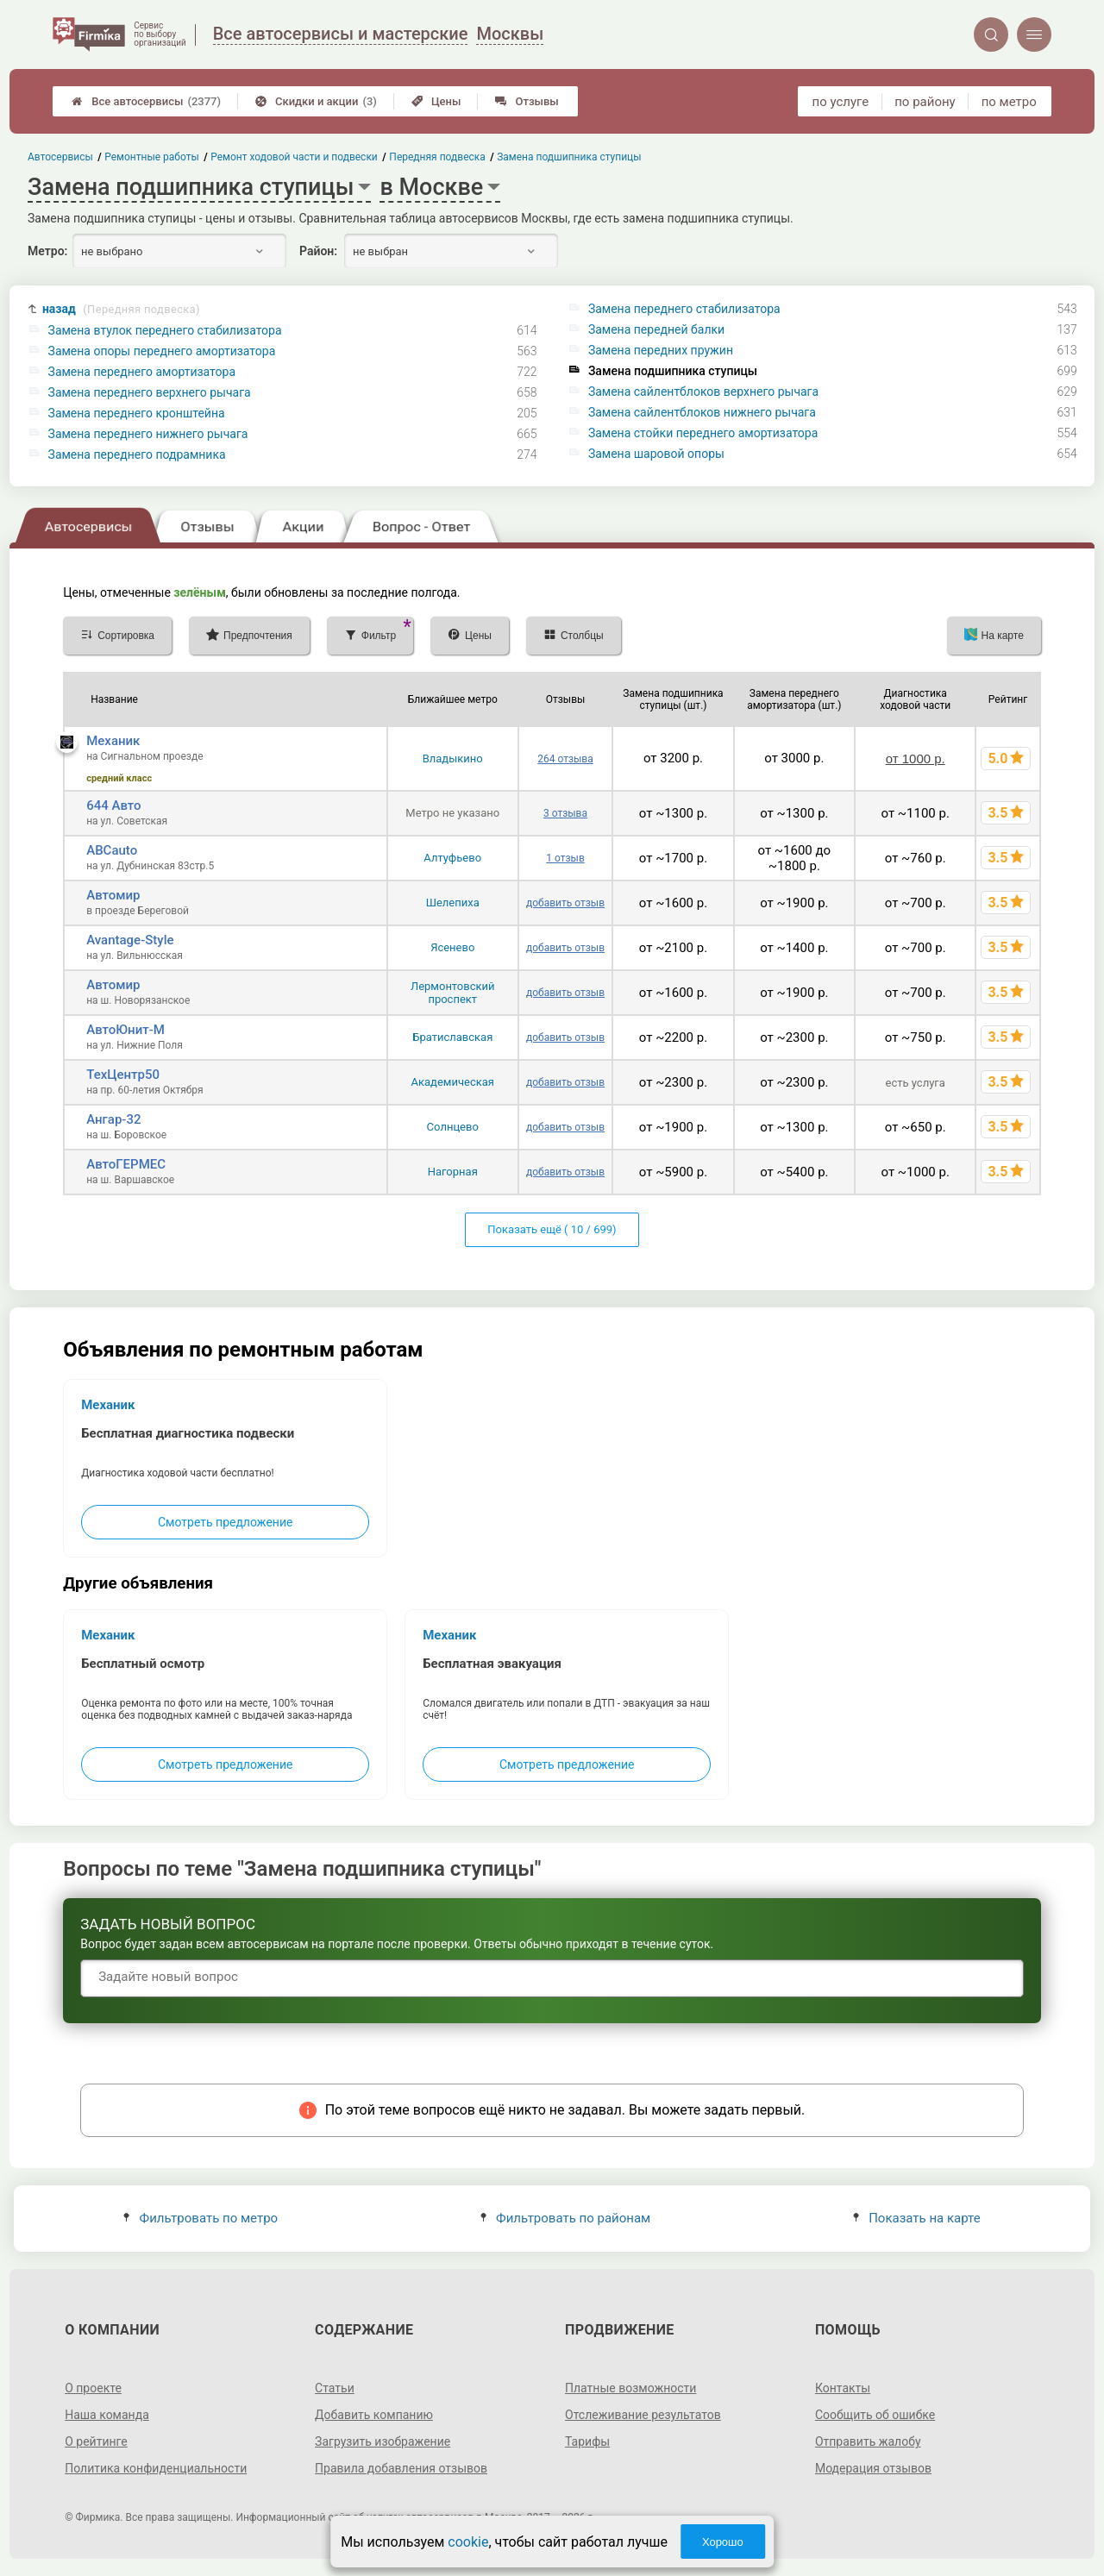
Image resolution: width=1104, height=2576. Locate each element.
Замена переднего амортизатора (141, 372)
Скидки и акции (316, 101)
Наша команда (107, 2415)
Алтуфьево (452, 857)
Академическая (452, 1081)
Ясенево (452, 947)
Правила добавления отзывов (401, 2468)
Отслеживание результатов (643, 2415)
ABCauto (111, 850)
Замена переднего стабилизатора (684, 309)
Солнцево (453, 1126)
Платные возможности (630, 2388)
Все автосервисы (146, 101)
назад (121, 309)
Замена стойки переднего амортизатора (703, 433)
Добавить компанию (374, 2415)
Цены (436, 101)
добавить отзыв (565, 903)
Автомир (113, 895)
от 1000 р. (915, 758)
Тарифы (587, 2441)
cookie (468, 2542)
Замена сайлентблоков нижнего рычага (702, 412)
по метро (1009, 102)
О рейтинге (96, 2441)
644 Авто (113, 805)
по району (924, 102)
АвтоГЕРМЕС (126, 1164)
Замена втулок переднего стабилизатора (165, 330)
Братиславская (452, 1037)
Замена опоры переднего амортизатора (162, 351)
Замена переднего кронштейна (136, 413)
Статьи (334, 2388)
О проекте (93, 2388)
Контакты (842, 2388)
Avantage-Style (129, 940)
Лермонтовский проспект (453, 993)
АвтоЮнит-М (125, 1029)
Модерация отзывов (873, 2468)
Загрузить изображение (382, 2441)
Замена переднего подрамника (137, 454)
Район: (318, 251)
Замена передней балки (656, 329)
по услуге (840, 102)
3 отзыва (565, 813)
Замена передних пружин (660, 350)
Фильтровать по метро (200, 2218)
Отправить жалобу (868, 2441)
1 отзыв (565, 858)
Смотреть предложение (225, 1522)
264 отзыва (565, 759)
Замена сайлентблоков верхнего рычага (703, 391)
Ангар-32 (113, 1119)
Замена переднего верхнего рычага (149, 392)
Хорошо (722, 2541)
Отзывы (526, 101)
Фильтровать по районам (565, 2218)
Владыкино (453, 758)
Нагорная (453, 1171)
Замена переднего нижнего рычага (148, 434)
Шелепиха (453, 902)
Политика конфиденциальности (156, 2468)
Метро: (47, 251)
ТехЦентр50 (123, 1074)
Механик (113, 741)
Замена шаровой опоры (656, 454)
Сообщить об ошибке (875, 2415)
